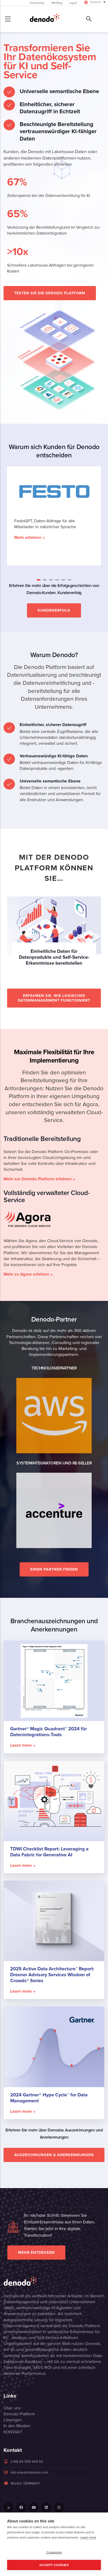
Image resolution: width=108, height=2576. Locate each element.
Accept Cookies (54, 2565)
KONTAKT (13, 2432)
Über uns (12, 2408)
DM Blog (56, 3)
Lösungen (13, 2420)
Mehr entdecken (36, 2252)
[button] (38, 580)
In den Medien (17, 2426)
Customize (54, 2552)
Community (37, 3)
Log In (73, 3)
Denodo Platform (19, 2414)
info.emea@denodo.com (26, 2472)
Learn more (88, 2537)
